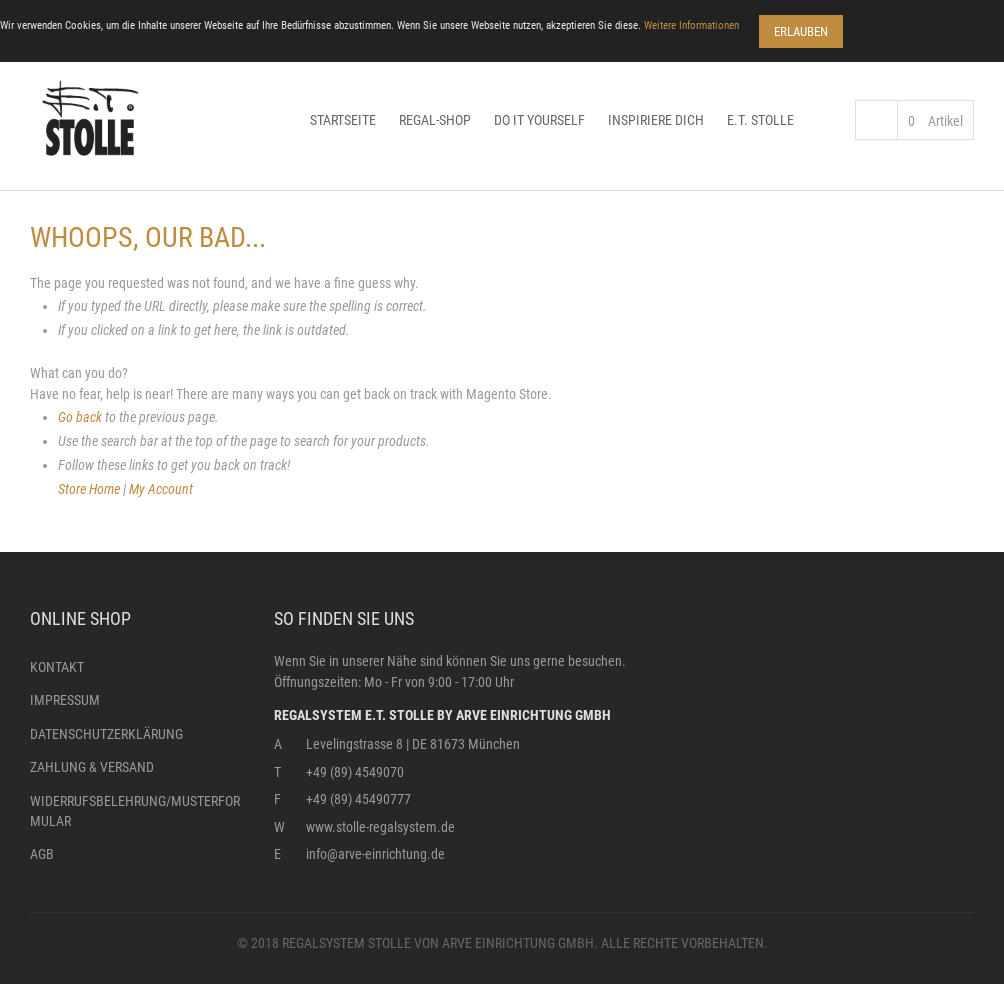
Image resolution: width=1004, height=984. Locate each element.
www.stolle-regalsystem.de (380, 827)
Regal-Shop (435, 120)
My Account (161, 489)
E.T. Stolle (760, 120)
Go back (80, 417)
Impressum (65, 700)
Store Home (89, 489)
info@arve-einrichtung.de (375, 854)
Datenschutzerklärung (106, 734)
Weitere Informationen (691, 25)
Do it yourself (539, 120)
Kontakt (57, 667)
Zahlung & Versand (92, 767)
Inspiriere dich (656, 120)
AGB (42, 854)
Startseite (343, 120)
